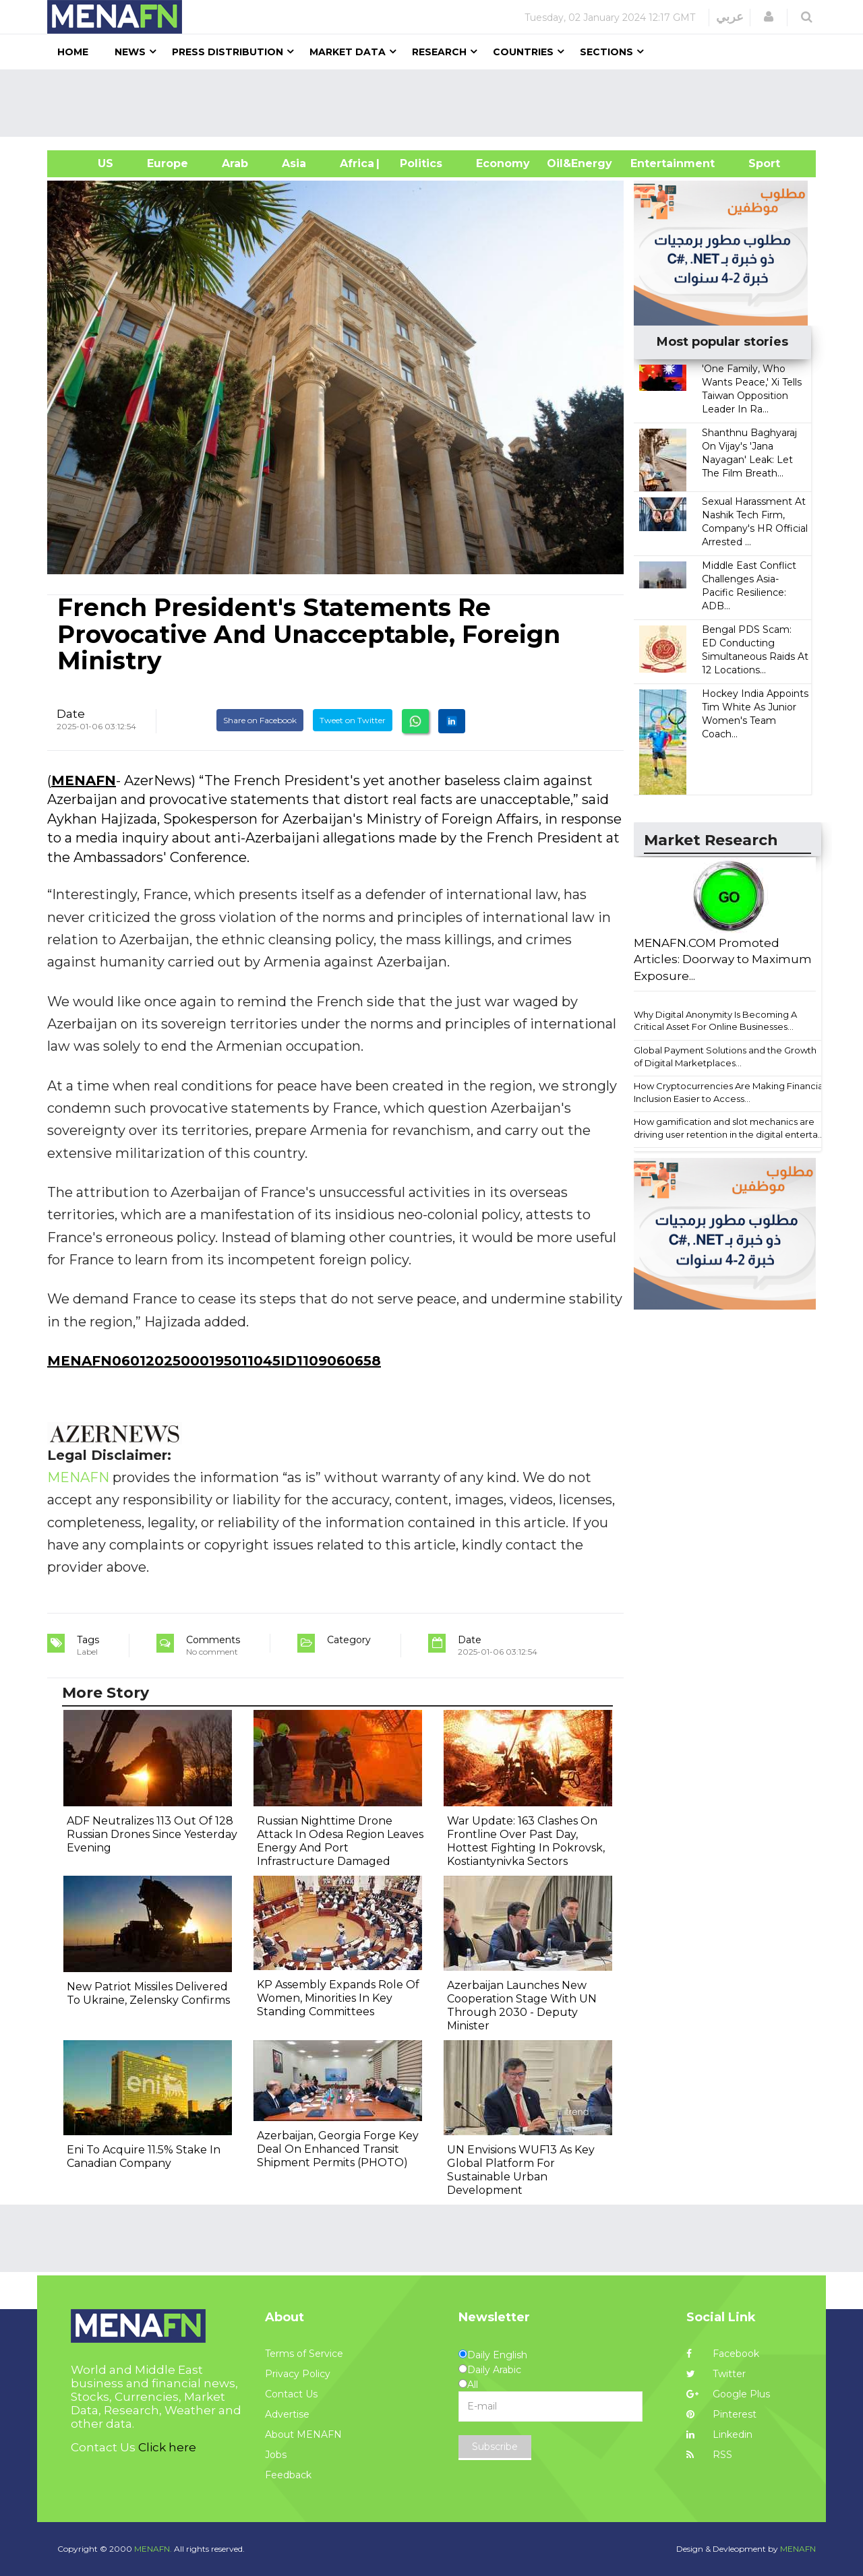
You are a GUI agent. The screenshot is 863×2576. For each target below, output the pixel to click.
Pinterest (721, 2414)
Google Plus (728, 2394)
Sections (606, 52)
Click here (167, 2447)
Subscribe (495, 2447)
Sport (756, 163)
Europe (167, 163)
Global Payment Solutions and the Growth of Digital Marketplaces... (725, 1056)
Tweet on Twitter (353, 720)
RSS (709, 2455)
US (88, 163)
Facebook (722, 2354)
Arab (235, 163)
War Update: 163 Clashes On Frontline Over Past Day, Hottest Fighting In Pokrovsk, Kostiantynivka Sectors (526, 1841)
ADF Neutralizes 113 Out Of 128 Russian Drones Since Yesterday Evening (152, 1834)
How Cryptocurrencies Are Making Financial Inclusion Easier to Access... (729, 1092)
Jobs (276, 2455)
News (130, 52)
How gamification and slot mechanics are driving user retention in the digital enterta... (729, 1128)
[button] (768, 16)
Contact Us (291, 2394)
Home (72, 52)
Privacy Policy (297, 2374)
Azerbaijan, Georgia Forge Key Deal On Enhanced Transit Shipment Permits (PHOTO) (338, 2149)
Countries (523, 52)
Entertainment (652, 163)
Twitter (716, 2374)
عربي (730, 16)
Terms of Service (304, 2354)
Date (71, 713)
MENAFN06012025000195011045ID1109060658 (214, 1361)
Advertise (287, 2414)
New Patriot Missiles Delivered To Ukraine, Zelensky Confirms (148, 1993)
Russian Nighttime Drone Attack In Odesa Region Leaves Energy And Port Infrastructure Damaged (340, 1841)
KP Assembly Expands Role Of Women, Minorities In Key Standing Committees (338, 1998)
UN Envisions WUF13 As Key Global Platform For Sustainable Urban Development (521, 2170)
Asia (294, 163)
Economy (503, 163)
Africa (355, 163)
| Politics (417, 163)
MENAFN (83, 780)
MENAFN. (153, 2549)
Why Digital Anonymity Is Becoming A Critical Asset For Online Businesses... (715, 1021)
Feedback (288, 2475)
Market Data (347, 52)
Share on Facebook (260, 720)
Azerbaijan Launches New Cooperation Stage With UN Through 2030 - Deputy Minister (522, 2005)
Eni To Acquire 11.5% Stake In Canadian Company (143, 2156)
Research (439, 52)
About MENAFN (303, 2434)
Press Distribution (227, 52)
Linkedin (719, 2434)
